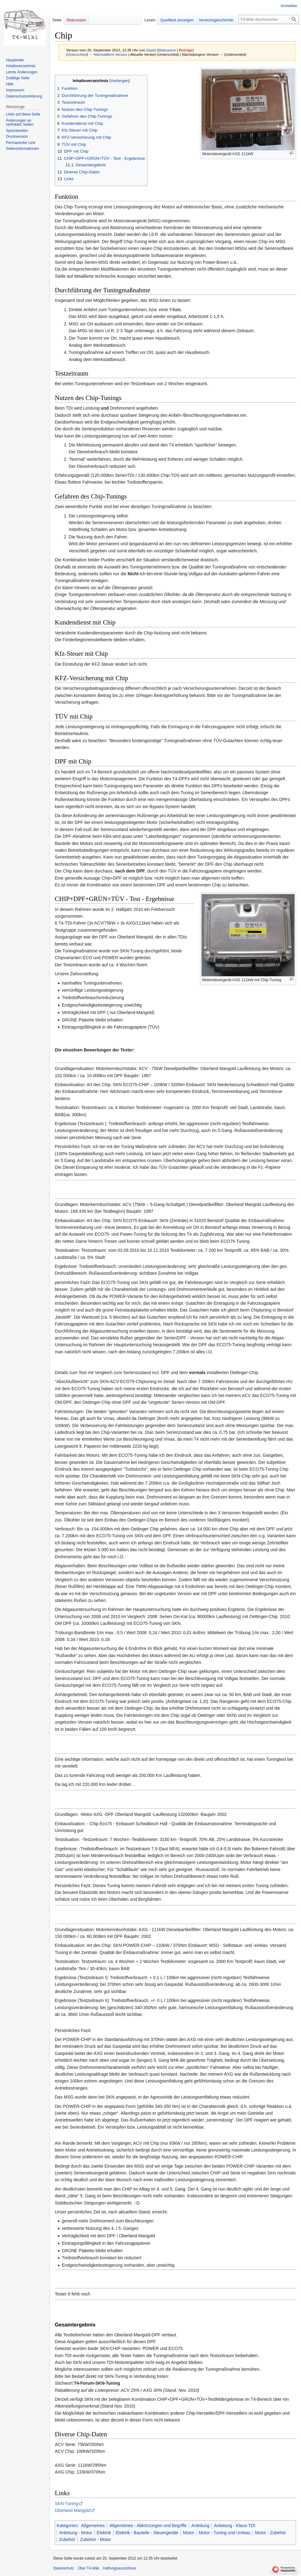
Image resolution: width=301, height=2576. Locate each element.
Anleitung (200, 2525)
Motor (188, 2532)
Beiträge (186, 50)
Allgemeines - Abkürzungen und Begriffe (148, 2525)
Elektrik (104, 2532)
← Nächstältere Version (108, 54)
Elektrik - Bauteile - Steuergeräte (147, 2532)
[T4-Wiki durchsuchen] (268, 19)
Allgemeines (93, 2525)
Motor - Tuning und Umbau (225, 2532)
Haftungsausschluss (119, 2568)
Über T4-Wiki (88, 2568)
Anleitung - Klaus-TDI (234, 2525)
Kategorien (67, 2525)
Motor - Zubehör (270, 2532)
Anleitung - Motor (75, 2532)
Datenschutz (63, 2568)
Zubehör (67, 2539)
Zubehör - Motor (95, 2539)
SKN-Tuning (66, 2503)
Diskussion (167, 50)
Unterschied (77, 54)
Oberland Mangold (72, 2510)
